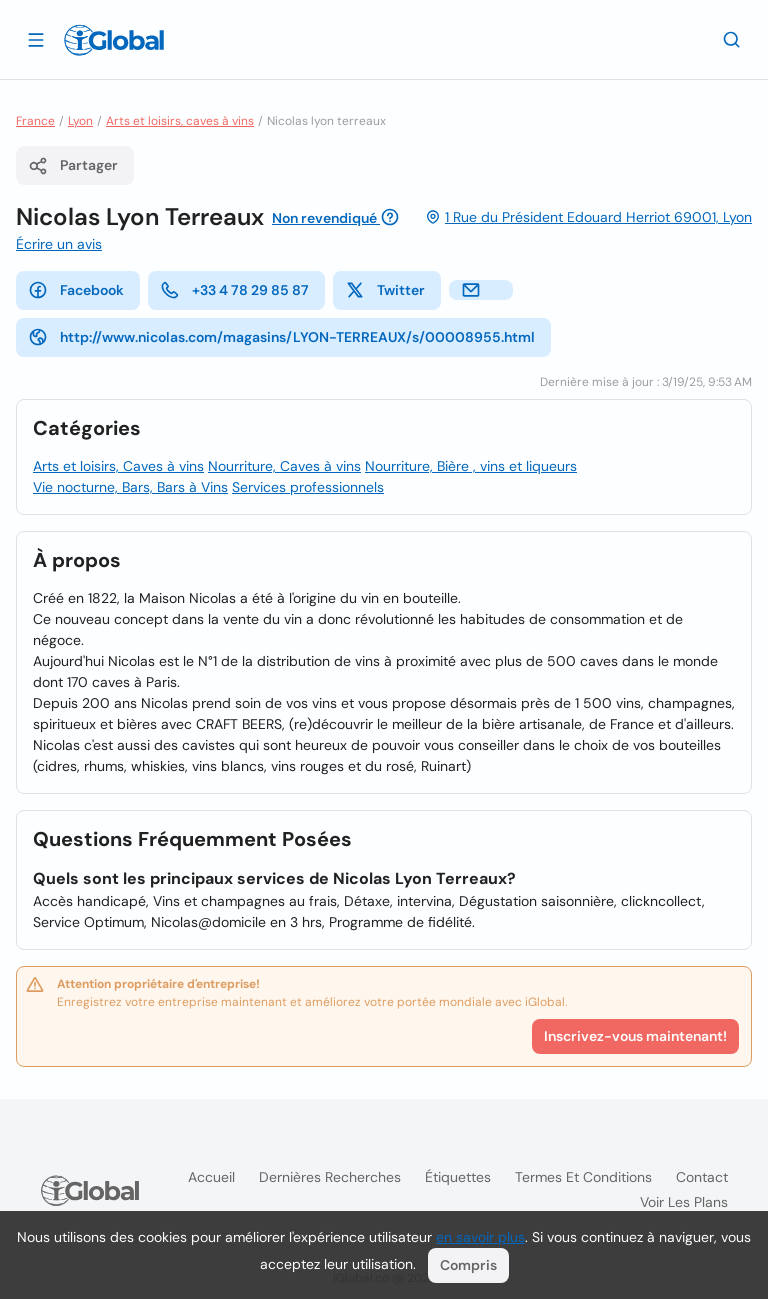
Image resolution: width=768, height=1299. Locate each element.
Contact (702, 1177)
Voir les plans (684, 1202)
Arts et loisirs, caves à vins (180, 121)
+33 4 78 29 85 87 (234, 290)
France (35, 121)
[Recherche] (732, 39)
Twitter (385, 290)
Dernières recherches (330, 1177)
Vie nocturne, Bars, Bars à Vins (130, 487)
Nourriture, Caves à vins (284, 466)
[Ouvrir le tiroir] (36, 39)
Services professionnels (308, 487)
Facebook (76, 290)
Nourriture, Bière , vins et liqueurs (471, 466)
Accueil (211, 1177)
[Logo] (114, 40)
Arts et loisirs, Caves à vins (118, 466)
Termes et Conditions (583, 1177)
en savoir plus (480, 1237)
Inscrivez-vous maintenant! (635, 1036)
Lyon (80, 121)
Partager (73, 166)
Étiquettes (458, 1177)
